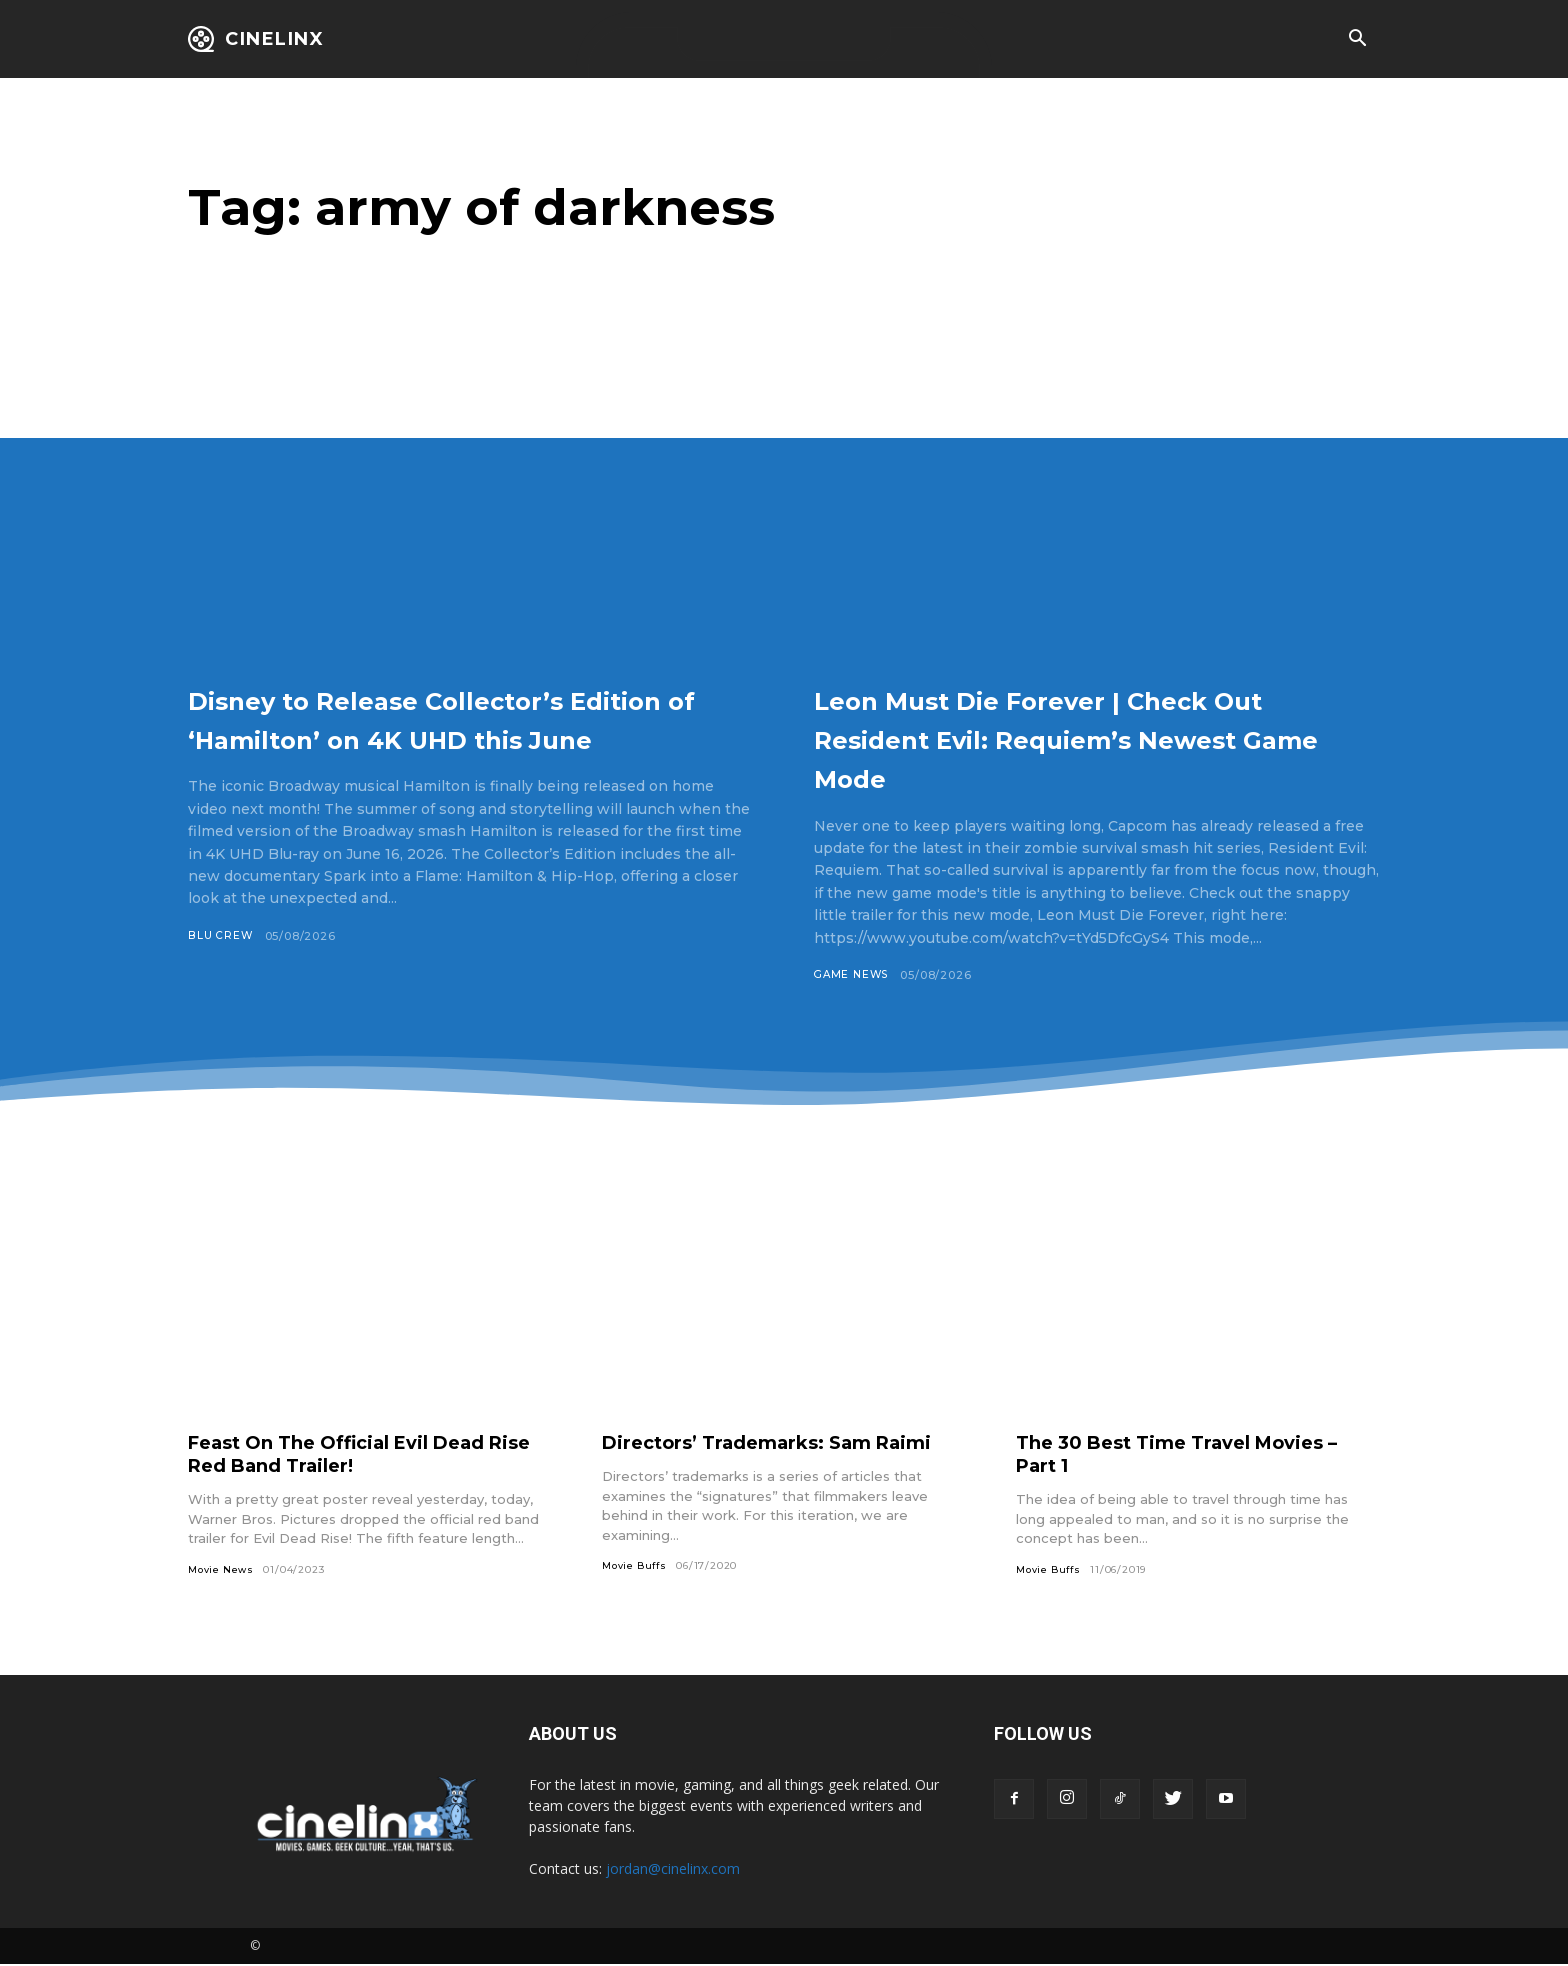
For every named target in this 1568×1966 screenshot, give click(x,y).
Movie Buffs (637, 1566)
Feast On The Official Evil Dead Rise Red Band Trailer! (353, 1454)
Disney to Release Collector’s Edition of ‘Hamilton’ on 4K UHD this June (442, 737)
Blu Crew (221, 975)
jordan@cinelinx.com (673, 1870)
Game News (853, 975)
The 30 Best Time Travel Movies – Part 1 (1194, 1454)
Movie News (223, 1570)
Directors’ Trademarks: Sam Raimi (783, 1443)
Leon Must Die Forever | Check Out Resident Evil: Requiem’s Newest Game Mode (1084, 737)
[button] (1357, 40)
